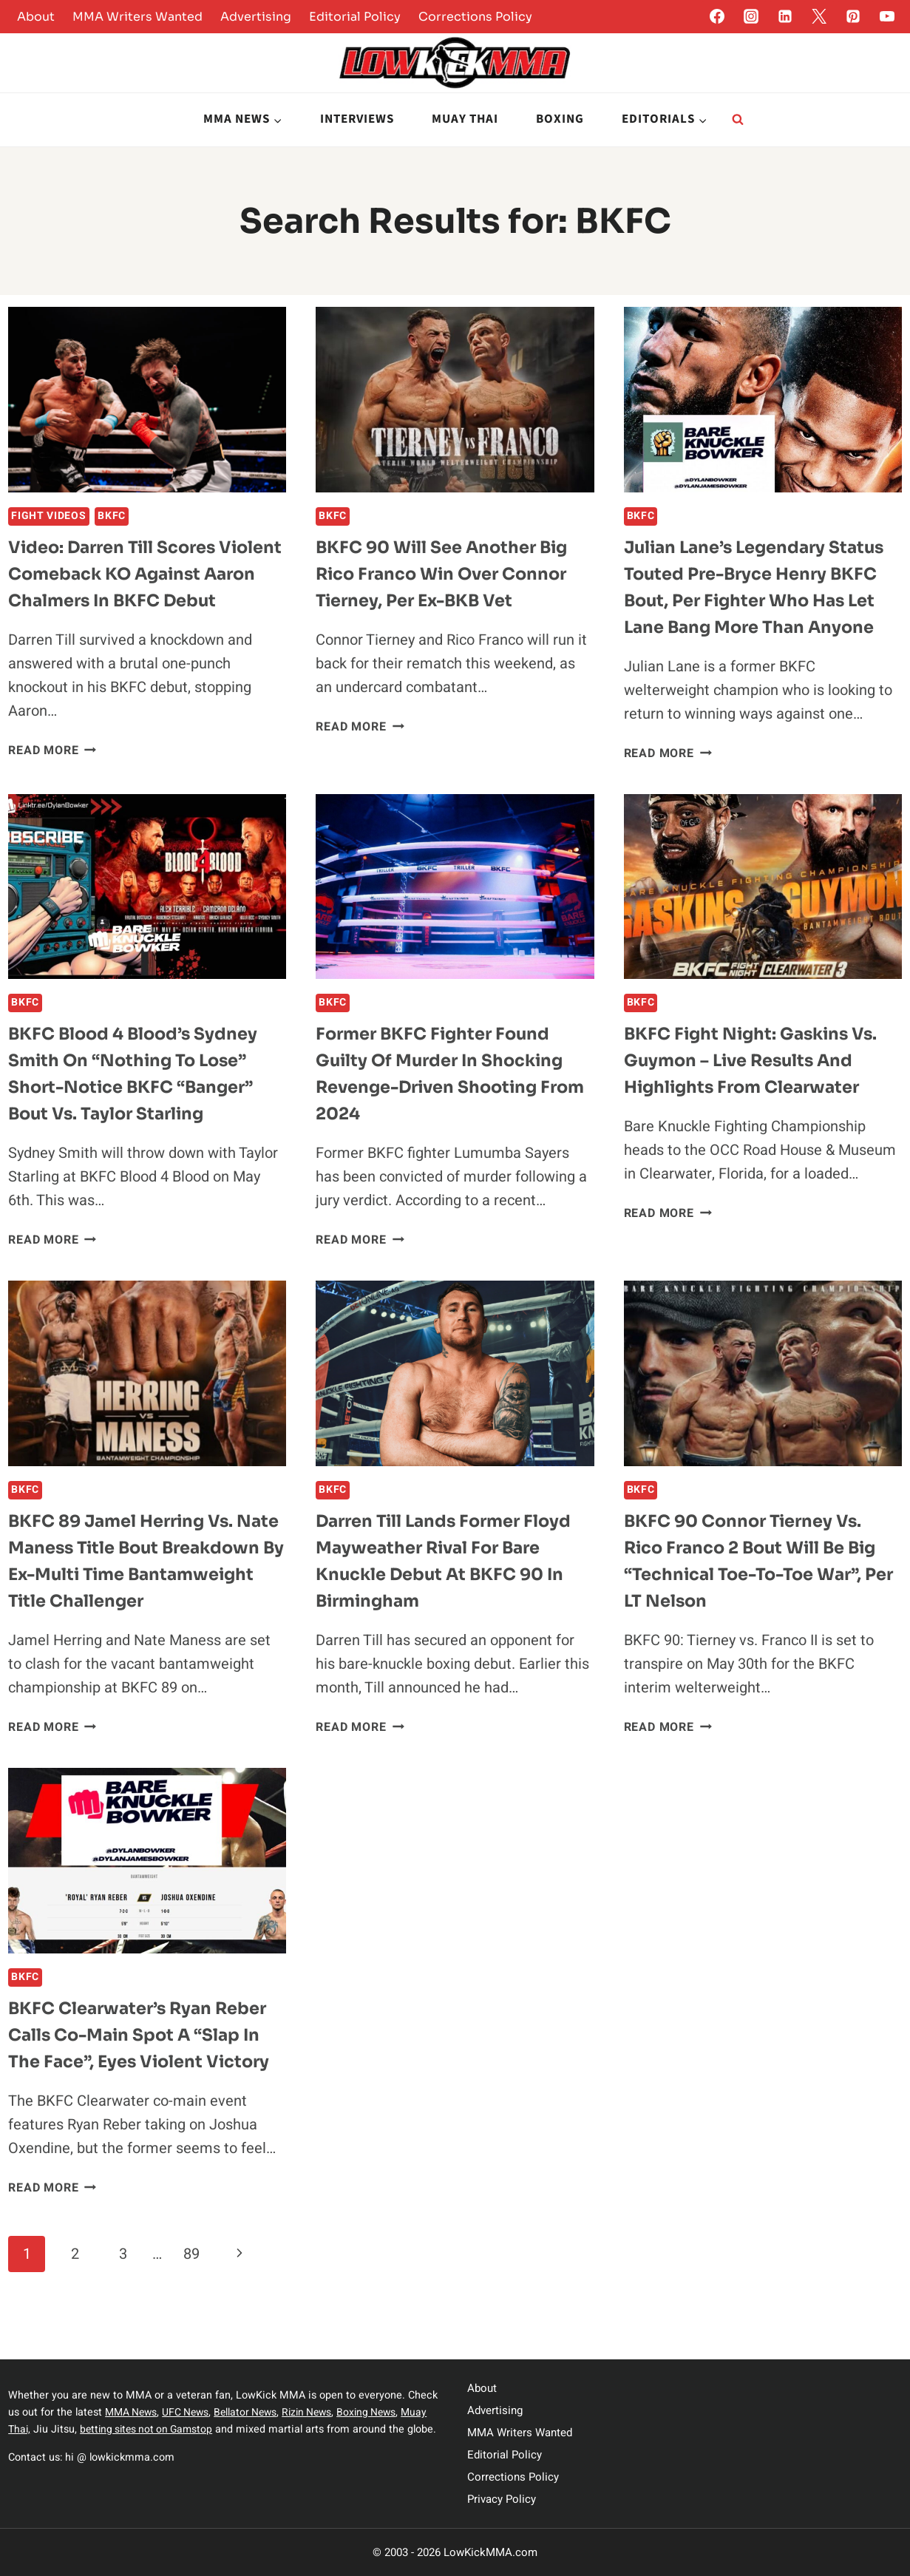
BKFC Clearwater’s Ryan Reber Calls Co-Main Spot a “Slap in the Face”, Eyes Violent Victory (147, 2085)
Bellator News (252, 2412)
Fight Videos (48, 515)
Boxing (560, 119)
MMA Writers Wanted (137, 16)
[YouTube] (887, 16)
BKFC (112, 515)
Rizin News (317, 2412)
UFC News (190, 2412)
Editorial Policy (355, 16)
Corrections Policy (475, 16)
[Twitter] (819, 16)
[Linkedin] (785, 16)
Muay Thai (465, 119)
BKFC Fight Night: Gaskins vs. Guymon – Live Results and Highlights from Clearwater (758, 1084)
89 (191, 2304)
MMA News (132, 2412)
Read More (52, 777)
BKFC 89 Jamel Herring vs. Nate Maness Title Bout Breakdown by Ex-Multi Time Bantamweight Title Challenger (138, 1597)
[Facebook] (717, 16)
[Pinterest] (853, 16)
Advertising (255, 16)
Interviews (357, 119)
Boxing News (380, 2412)
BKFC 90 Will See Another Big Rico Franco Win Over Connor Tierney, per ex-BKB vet (450, 573)
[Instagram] (751, 16)
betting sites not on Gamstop (151, 2429)
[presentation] (147, 399)
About (36, 16)
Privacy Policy (501, 2499)
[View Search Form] (738, 120)
